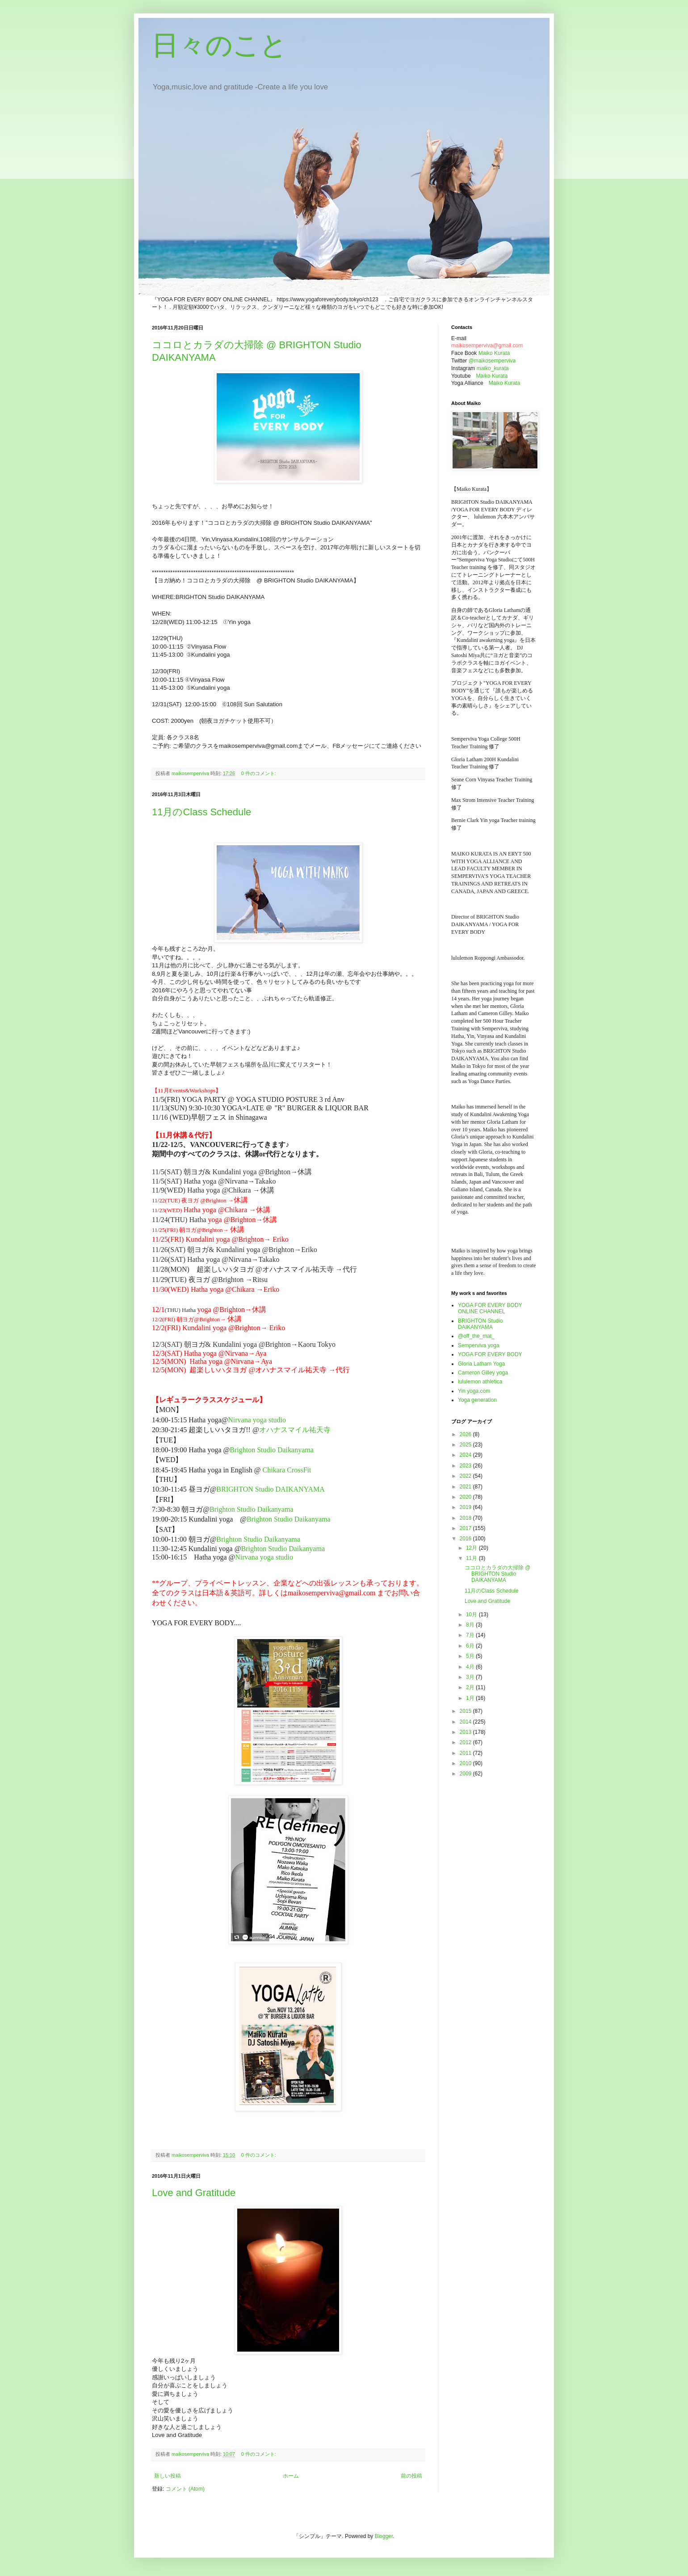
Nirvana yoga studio (260, 1420)
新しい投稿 (167, 2476)
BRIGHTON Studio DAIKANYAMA (270, 1489)
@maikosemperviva (492, 361)
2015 (466, 1711)
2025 (466, 1445)
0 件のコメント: (259, 773)
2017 (466, 1528)
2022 (466, 1476)
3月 (471, 1677)
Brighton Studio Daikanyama (272, 1450)
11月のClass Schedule (201, 812)
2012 (466, 1742)
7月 (471, 1635)
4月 (471, 1667)
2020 (466, 1497)
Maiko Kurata (494, 353)
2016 (466, 1538)
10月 (472, 1614)
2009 (466, 1774)
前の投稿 (411, 2476)
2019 (466, 1507)
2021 (466, 1487)
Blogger (384, 2536)
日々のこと (219, 45)
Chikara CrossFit (287, 1470)
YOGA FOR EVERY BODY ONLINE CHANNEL (490, 1308)
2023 (466, 1466)
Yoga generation (477, 1400)
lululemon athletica (480, 1382)
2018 (466, 1518)
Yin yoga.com (474, 1391)
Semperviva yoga (478, 1345)
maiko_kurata (493, 368)
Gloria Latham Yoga (481, 1364)
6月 (471, 1646)
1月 (471, 1698)
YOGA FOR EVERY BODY (490, 1354)
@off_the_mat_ (476, 1336)
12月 (472, 1548)
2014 (466, 1722)
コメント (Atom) (185, 2489)
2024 (466, 1455)
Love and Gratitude (193, 2192)
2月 (471, 1687)
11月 (472, 1558)
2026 (466, 1434)
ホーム (291, 2476)
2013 (466, 1732)
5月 (471, 1656)
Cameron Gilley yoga (483, 1373)
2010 (466, 1763)
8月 (471, 1625)
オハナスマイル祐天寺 (295, 1429)
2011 (466, 1753)
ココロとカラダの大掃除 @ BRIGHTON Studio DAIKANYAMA (498, 1574)
